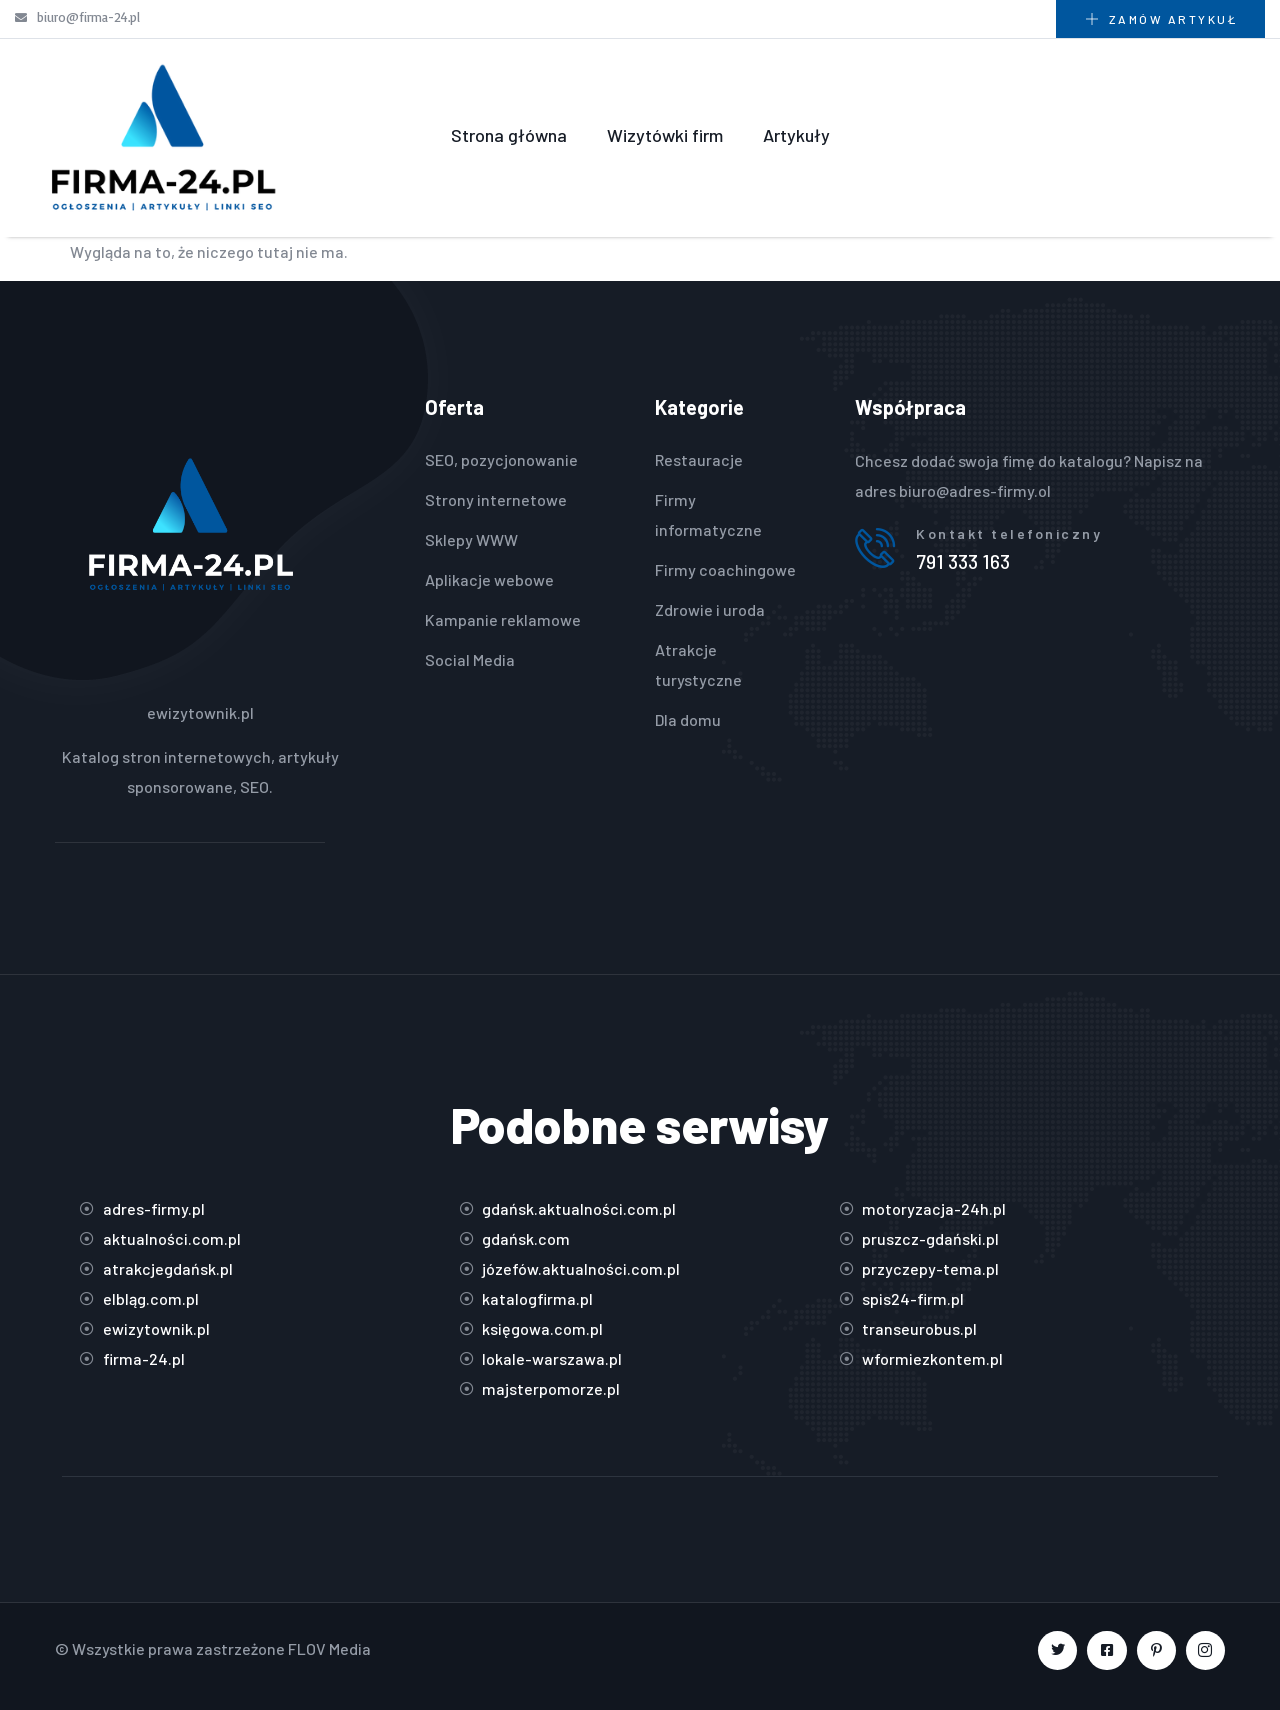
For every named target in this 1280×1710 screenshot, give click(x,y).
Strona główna (509, 135)
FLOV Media (329, 1648)
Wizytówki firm (665, 135)
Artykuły (796, 135)
